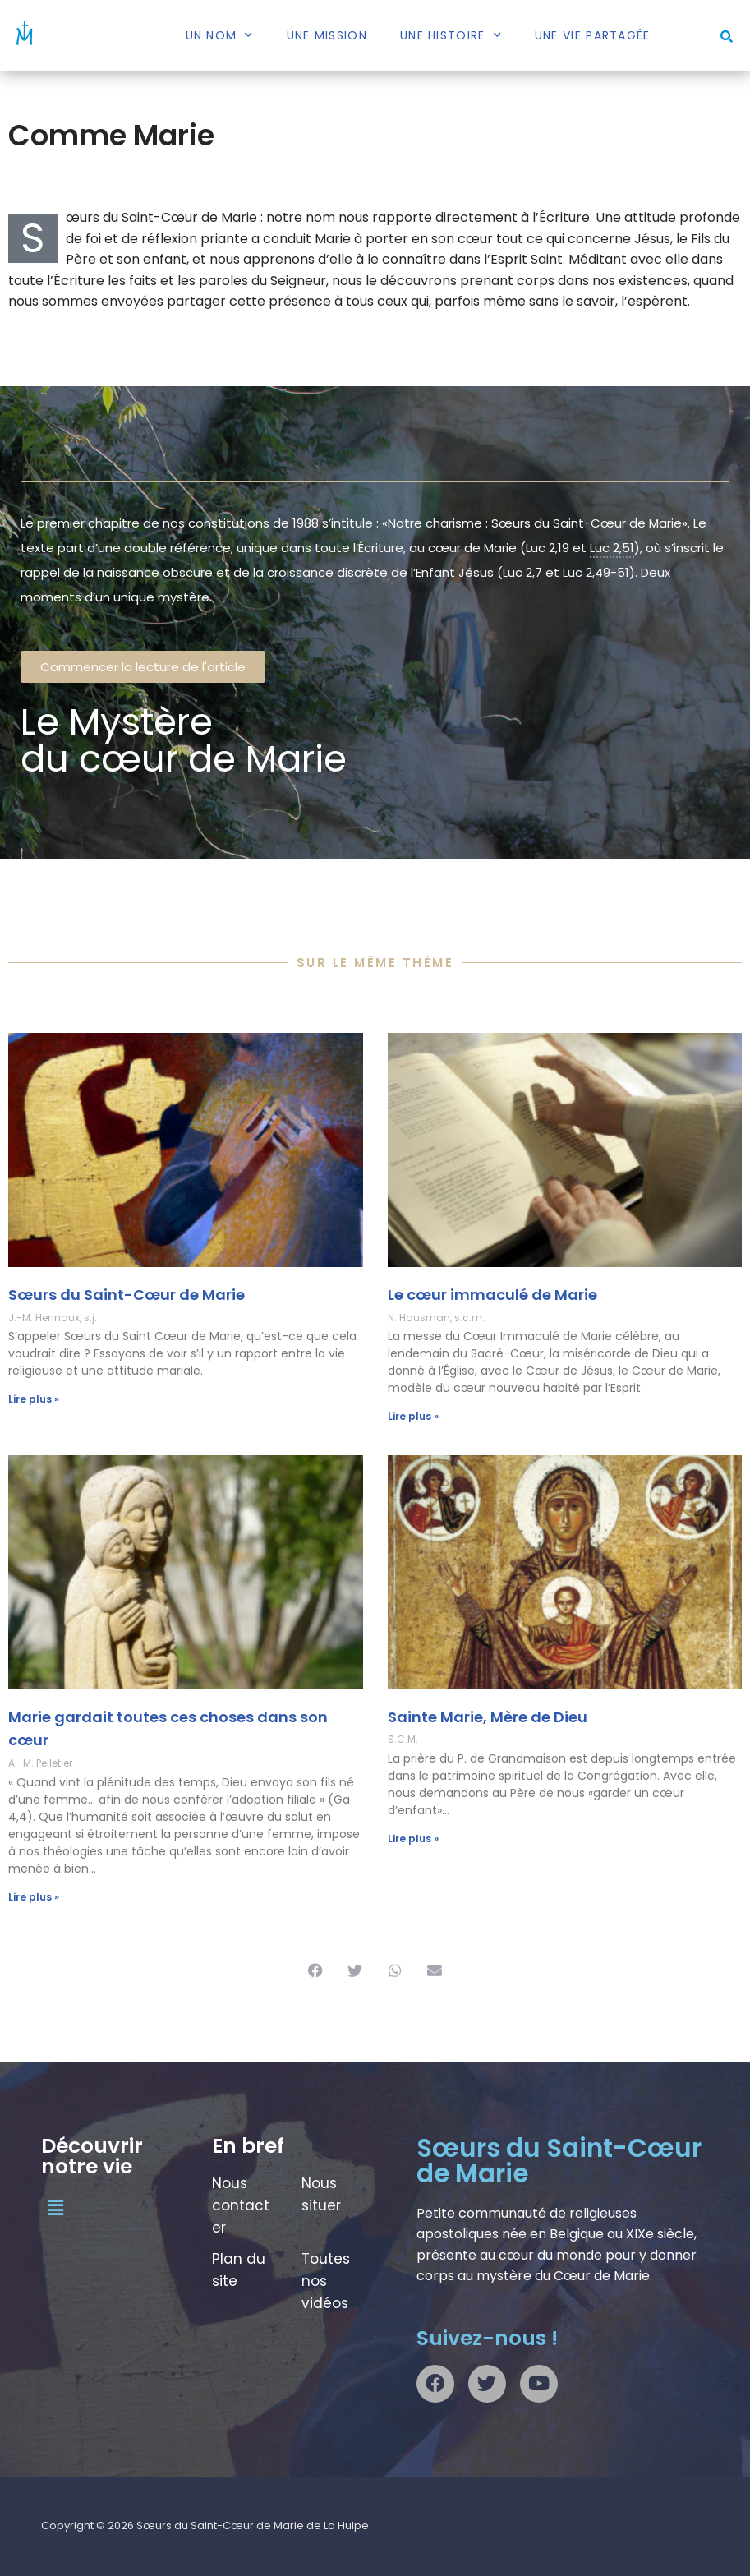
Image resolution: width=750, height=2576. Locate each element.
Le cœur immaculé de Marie (492, 1294)
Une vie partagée (593, 35)
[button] (726, 35)
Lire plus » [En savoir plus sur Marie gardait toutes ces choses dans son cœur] (33, 1897)
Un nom (220, 35)
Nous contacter (240, 2205)
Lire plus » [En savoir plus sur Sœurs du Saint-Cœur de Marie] (33, 1399)
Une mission (327, 35)
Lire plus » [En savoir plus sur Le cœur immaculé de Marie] (413, 1416)
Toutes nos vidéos (325, 2281)
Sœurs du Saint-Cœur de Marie (126, 1294)
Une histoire (451, 35)
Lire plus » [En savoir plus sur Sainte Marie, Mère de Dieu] (413, 1839)
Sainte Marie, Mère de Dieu (487, 1717)
